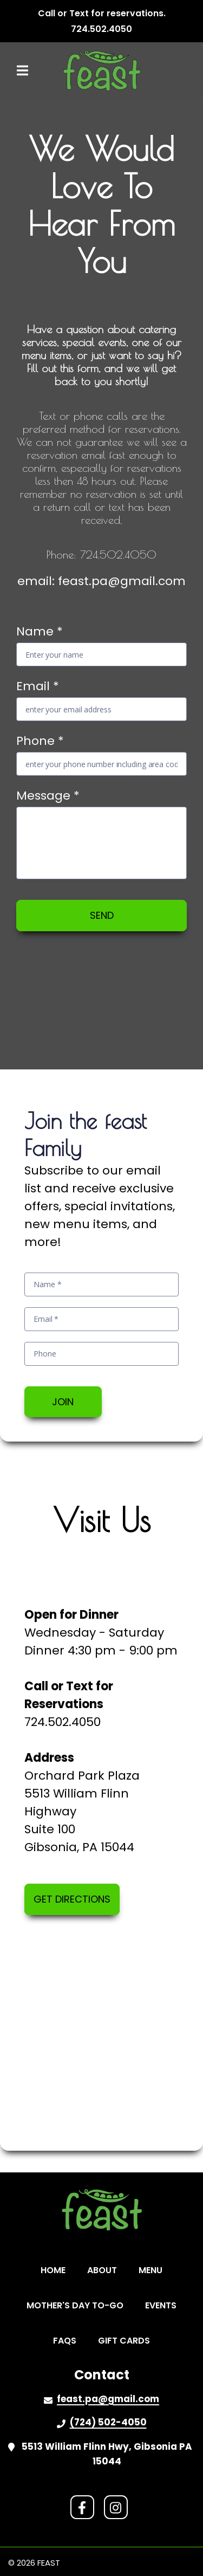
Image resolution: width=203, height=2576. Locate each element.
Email (37, 686)
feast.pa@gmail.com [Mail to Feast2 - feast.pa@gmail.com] (108, 2398)
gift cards (127, 2340)
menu (154, 2269)
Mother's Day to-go (78, 2305)
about (105, 2269)
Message (48, 795)
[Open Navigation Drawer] (22, 70)
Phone (40, 740)
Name (39, 631)
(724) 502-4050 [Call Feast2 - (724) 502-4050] (108, 2422)
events (164, 2305)
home (56, 2269)
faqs (68, 2340)
